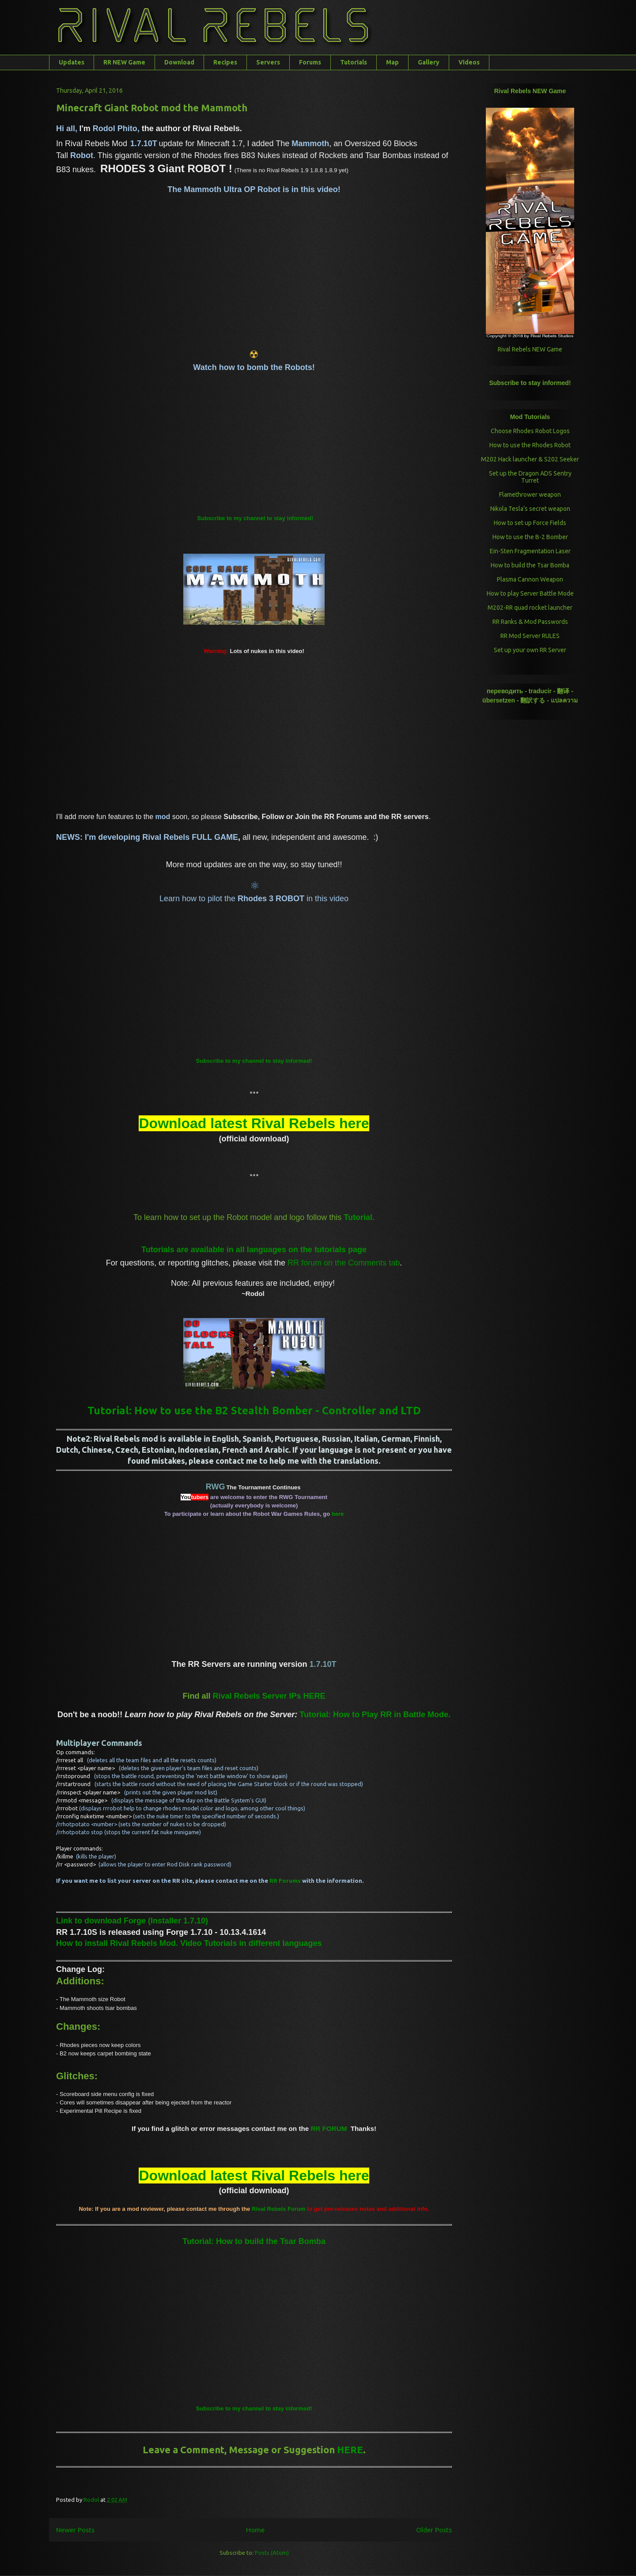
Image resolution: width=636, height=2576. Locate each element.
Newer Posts (75, 2530)
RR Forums (285, 1880)
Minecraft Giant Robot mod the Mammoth (151, 107)
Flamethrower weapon (530, 494)
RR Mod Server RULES (530, 635)
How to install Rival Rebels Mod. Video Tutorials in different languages (189, 1943)
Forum (278, 2209)
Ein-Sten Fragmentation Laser (530, 551)
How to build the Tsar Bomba (530, 565)
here (338, 1514)
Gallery (428, 62)
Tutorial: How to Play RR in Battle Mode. (374, 1714)
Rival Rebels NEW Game (530, 349)
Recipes (225, 62)
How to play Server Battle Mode (530, 593)
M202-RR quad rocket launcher (530, 607)
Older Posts (434, 2530)
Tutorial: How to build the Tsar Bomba (253, 2241)
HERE (350, 2449)
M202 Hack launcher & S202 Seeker (530, 459)
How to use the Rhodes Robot (530, 445)
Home (255, 2530)
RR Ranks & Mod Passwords (530, 621)
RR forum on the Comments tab (344, 1262)
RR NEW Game (124, 62)
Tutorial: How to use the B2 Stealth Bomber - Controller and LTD (254, 1410)
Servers (268, 62)
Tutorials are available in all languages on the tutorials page (254, 1249)
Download (179, 62)
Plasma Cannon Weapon (530, 579)
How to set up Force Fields (530, 522)
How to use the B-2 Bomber (530, 536)
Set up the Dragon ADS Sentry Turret (530, 477)
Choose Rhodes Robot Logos (530, 430)
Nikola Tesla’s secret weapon (530, 508)
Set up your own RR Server (530, 649)
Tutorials (353, 62)
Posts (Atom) (272, 2553)
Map (392, 62)
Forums (310, 62)
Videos (469, 62)
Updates (71, 62)
